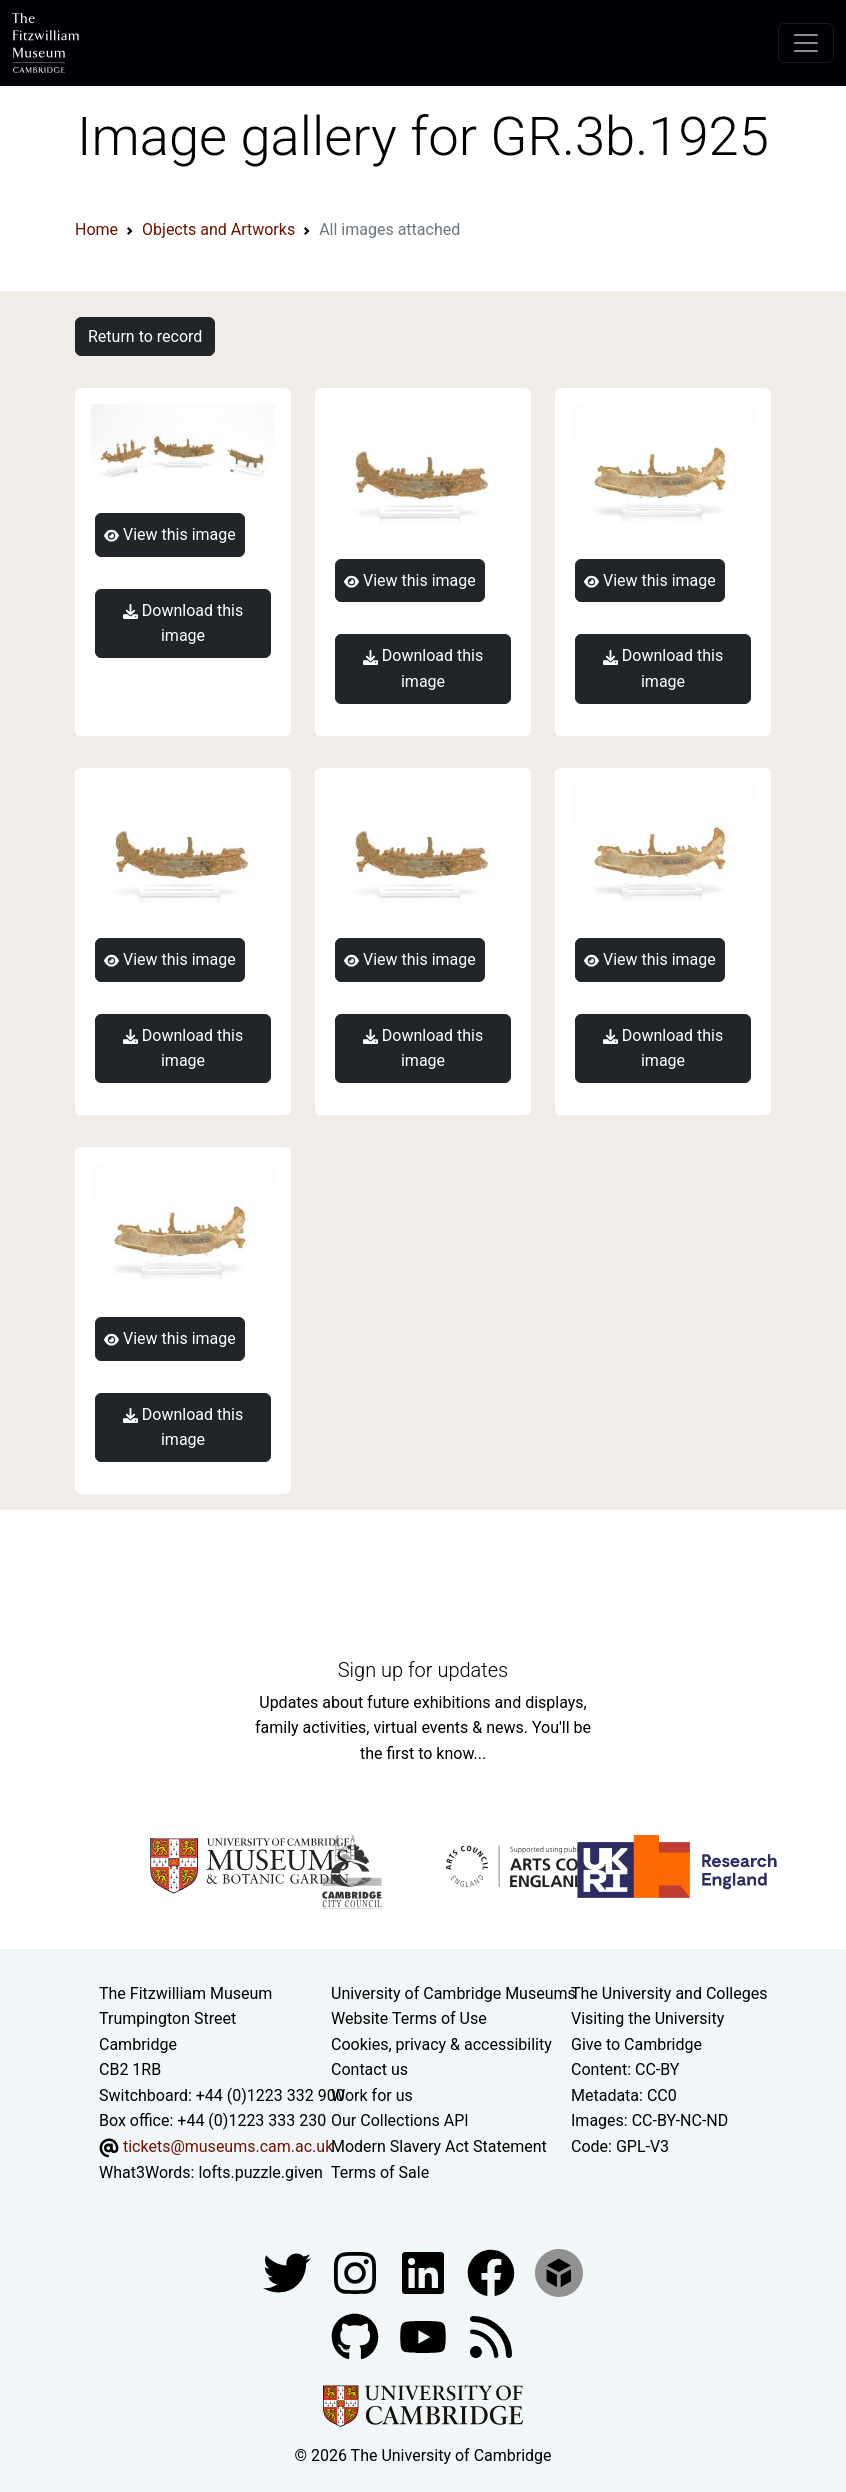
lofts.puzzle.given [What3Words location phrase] (260, 2172)
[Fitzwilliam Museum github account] (357, 2336)
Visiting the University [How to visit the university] (647, 2018)
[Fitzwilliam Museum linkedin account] (493, 2272)
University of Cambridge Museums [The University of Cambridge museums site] (453, 1993)
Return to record (145, 336)
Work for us (372, 2095)
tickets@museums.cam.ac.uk (228, 2146)
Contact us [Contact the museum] (369, 2069)
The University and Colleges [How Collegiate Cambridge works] (669, 1993)
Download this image (183, 623)
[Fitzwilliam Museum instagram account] (357, 2272)
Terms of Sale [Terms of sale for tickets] (380, 2172)
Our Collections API (400, 2120)
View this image (170, 534)
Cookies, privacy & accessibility (441, 2044)
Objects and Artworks (218, 229)
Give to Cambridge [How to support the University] (636, 2044)
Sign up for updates (423, 1670)
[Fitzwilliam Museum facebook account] (425, 2272)
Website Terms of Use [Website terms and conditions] (409, 2018)
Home (96, 229)
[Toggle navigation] (806, 43)
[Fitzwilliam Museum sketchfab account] (559, 2272)
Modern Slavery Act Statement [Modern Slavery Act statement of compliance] (439, 2146)
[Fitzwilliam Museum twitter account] (289, 2272)
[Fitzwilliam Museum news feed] (491, 2336)
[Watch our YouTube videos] (425, 2336)
